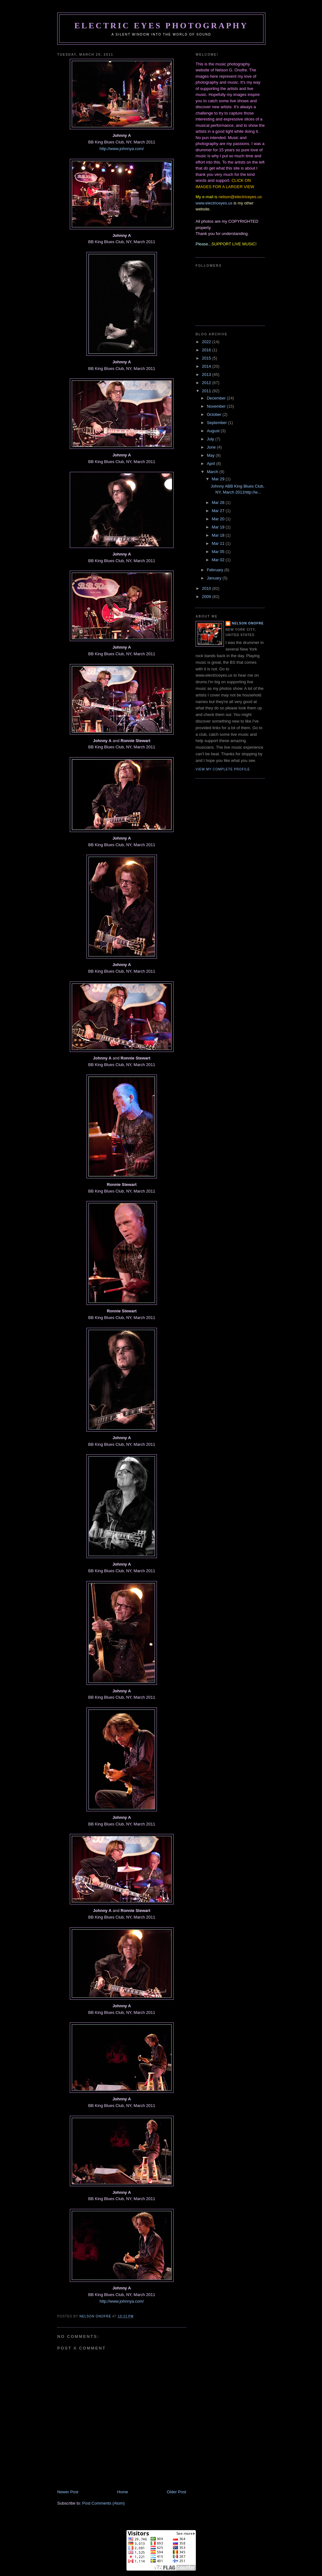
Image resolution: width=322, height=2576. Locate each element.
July (211, 439)
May (211, 455)
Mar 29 (218, 479)
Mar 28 (218, 502)
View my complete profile (223, 769)
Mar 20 (218, 519)
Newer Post (67, 2491)
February (216, 569)
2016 (207, 350)
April (211, 463)
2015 (207, 358)
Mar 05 (218, 551)
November (217, 406)
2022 (207, 341)
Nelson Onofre (248, 623)
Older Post (176, 2491)
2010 (207, 588)
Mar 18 (218, 535)
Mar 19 (218, 527)
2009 (207, 596)
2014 (207, 366)
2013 (207, 374)
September (217, 422)
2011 (207, 390)
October (215, 414)
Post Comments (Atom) (103, 2503)
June (212, 447)
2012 (207, 382)
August (214, 430)
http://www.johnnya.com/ (122, 148)
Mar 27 (218, 510)
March (213, 471)
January (215, 578)
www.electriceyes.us (214, 203)
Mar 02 (218, 559)
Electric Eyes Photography (161, 25)
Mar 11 (218, 543)
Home (122, 2491)
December (217, 398)
